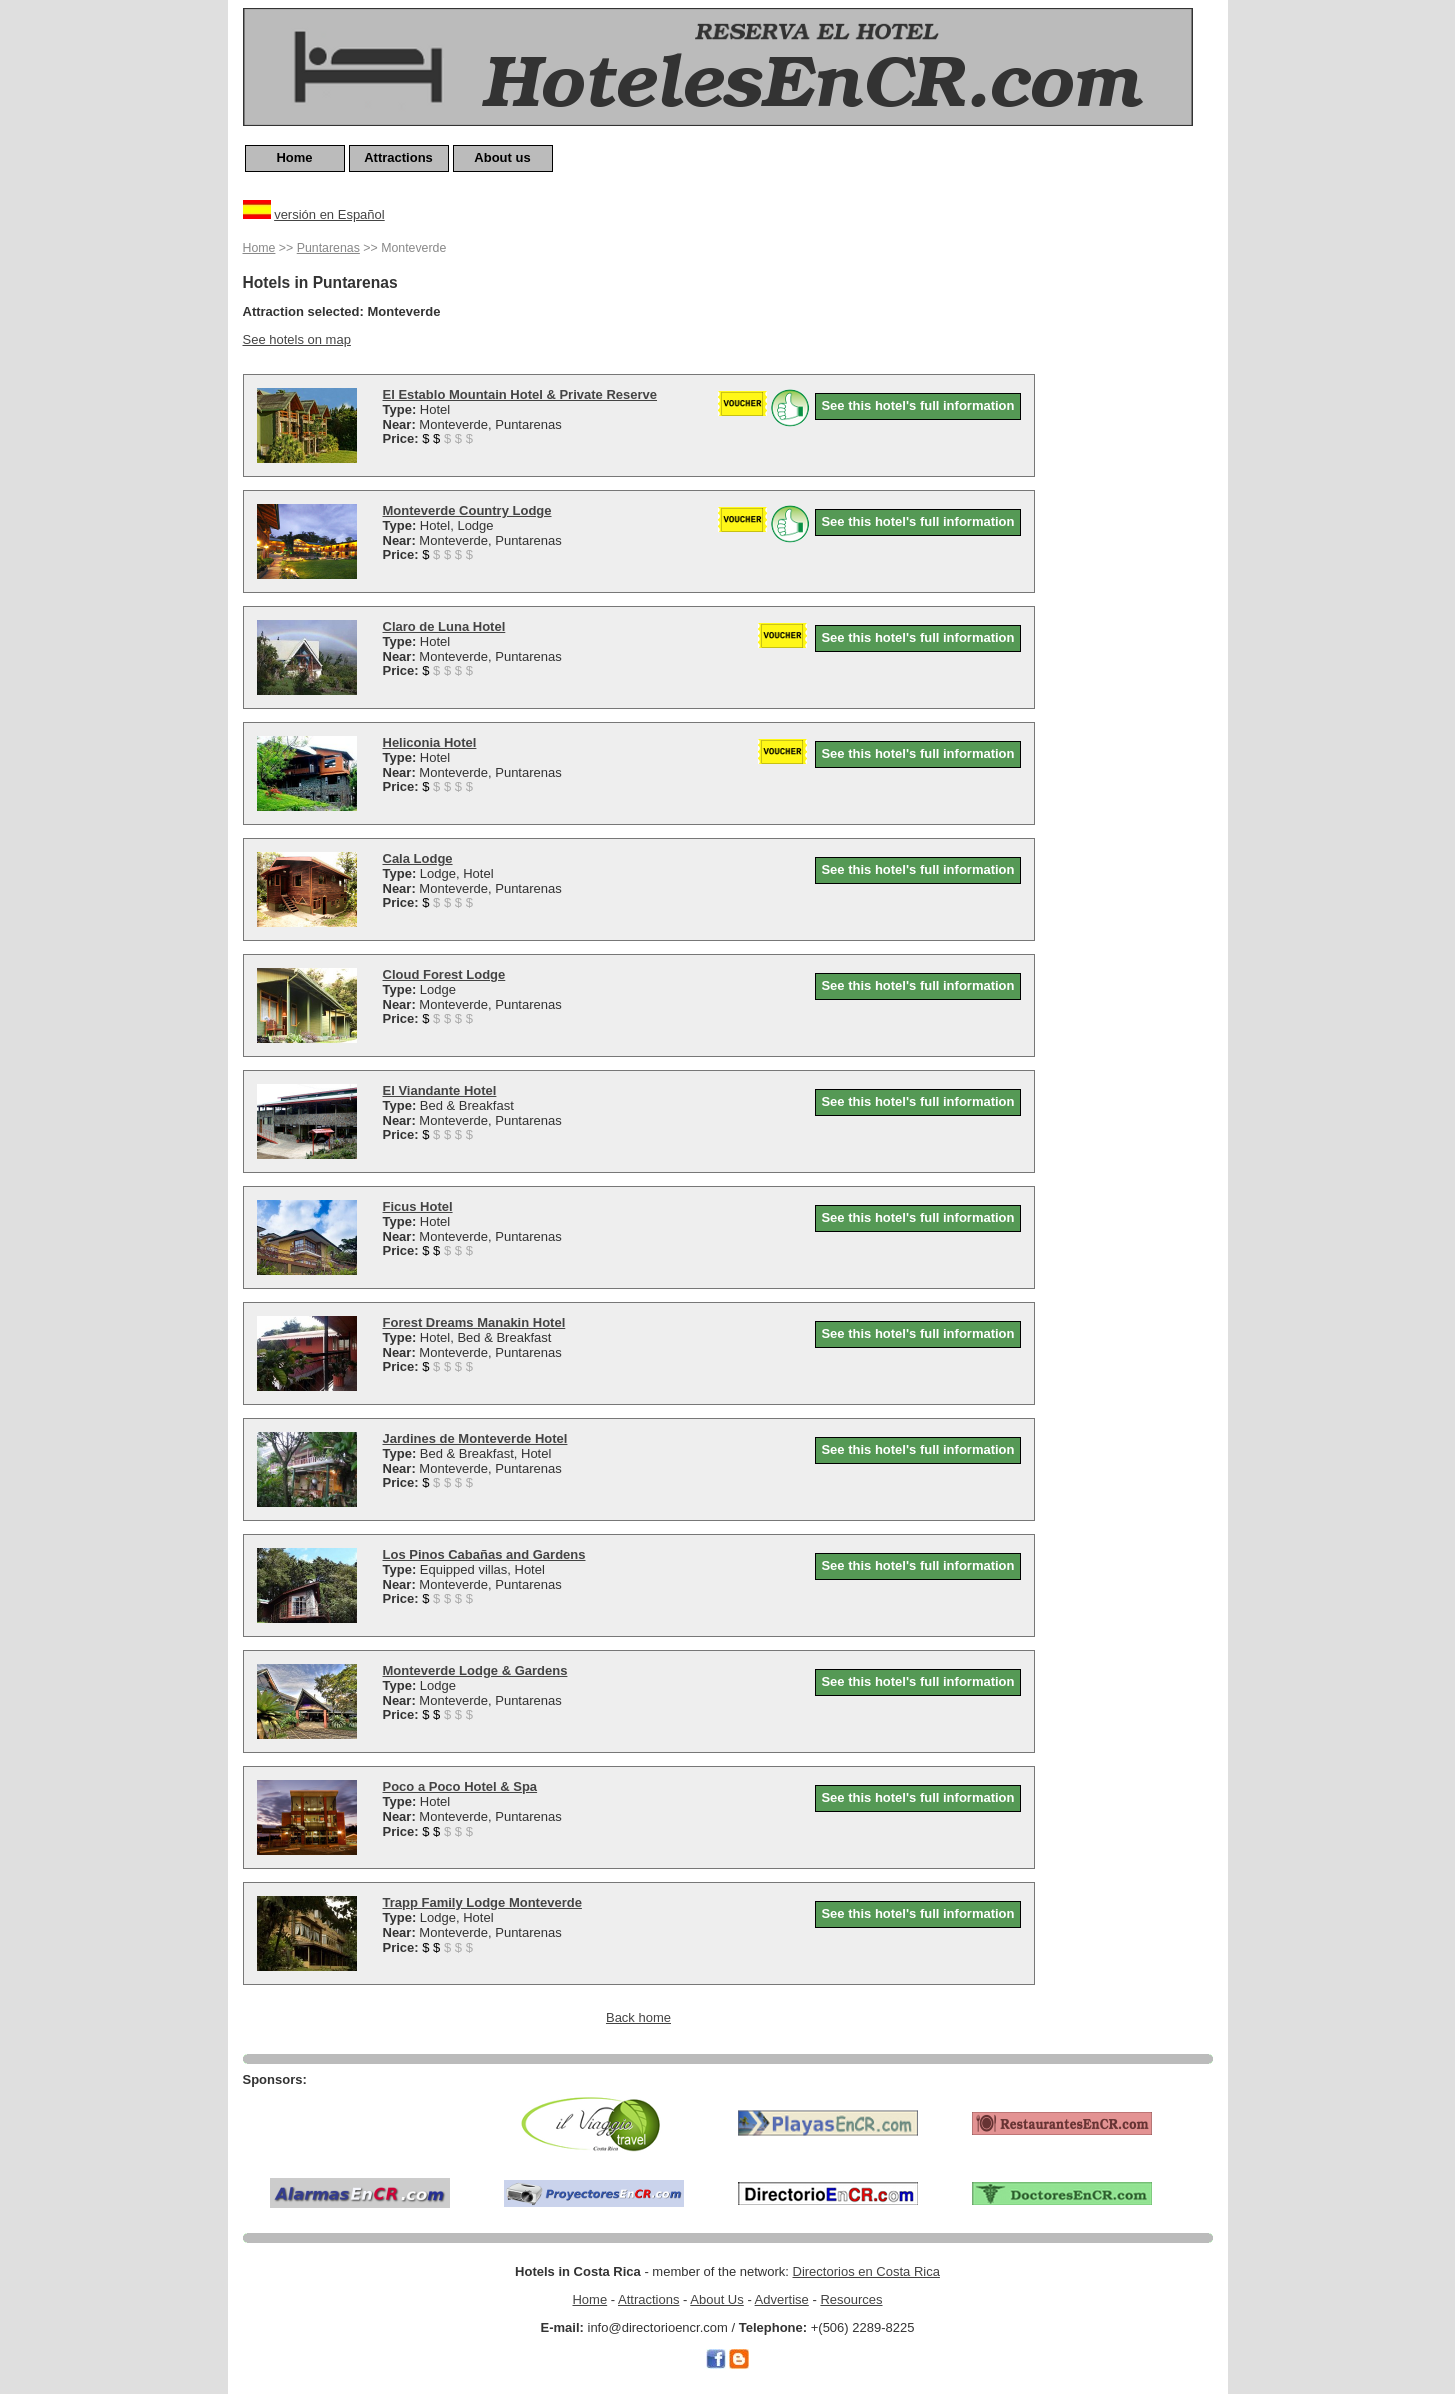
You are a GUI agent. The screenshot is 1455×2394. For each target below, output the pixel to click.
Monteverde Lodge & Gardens (475, 1670)
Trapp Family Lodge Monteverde (482, 1902)
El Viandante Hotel (440, 1090)
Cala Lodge (418, 858)
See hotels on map (297, 339)
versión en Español (329, 214)
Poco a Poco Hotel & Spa (460, 1786)
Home (294, 157)
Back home (638, 2017)
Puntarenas (328, 248)
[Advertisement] (1133, 537)
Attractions (398, 157)
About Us (716, 2299)
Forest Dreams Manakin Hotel (474, 1322)
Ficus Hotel (418, 1206)
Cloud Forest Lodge (444, 974)
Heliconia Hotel (430, 742)
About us (502, 157)
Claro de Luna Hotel (444, 626)
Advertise (782, 2299)
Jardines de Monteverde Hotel (475, 1438)
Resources (851, 2299)
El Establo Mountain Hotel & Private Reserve (520, 394)
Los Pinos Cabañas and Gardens (484, 1554)
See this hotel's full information (917, 405)
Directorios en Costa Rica (866, 2271)
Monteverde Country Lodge (467, 510)
